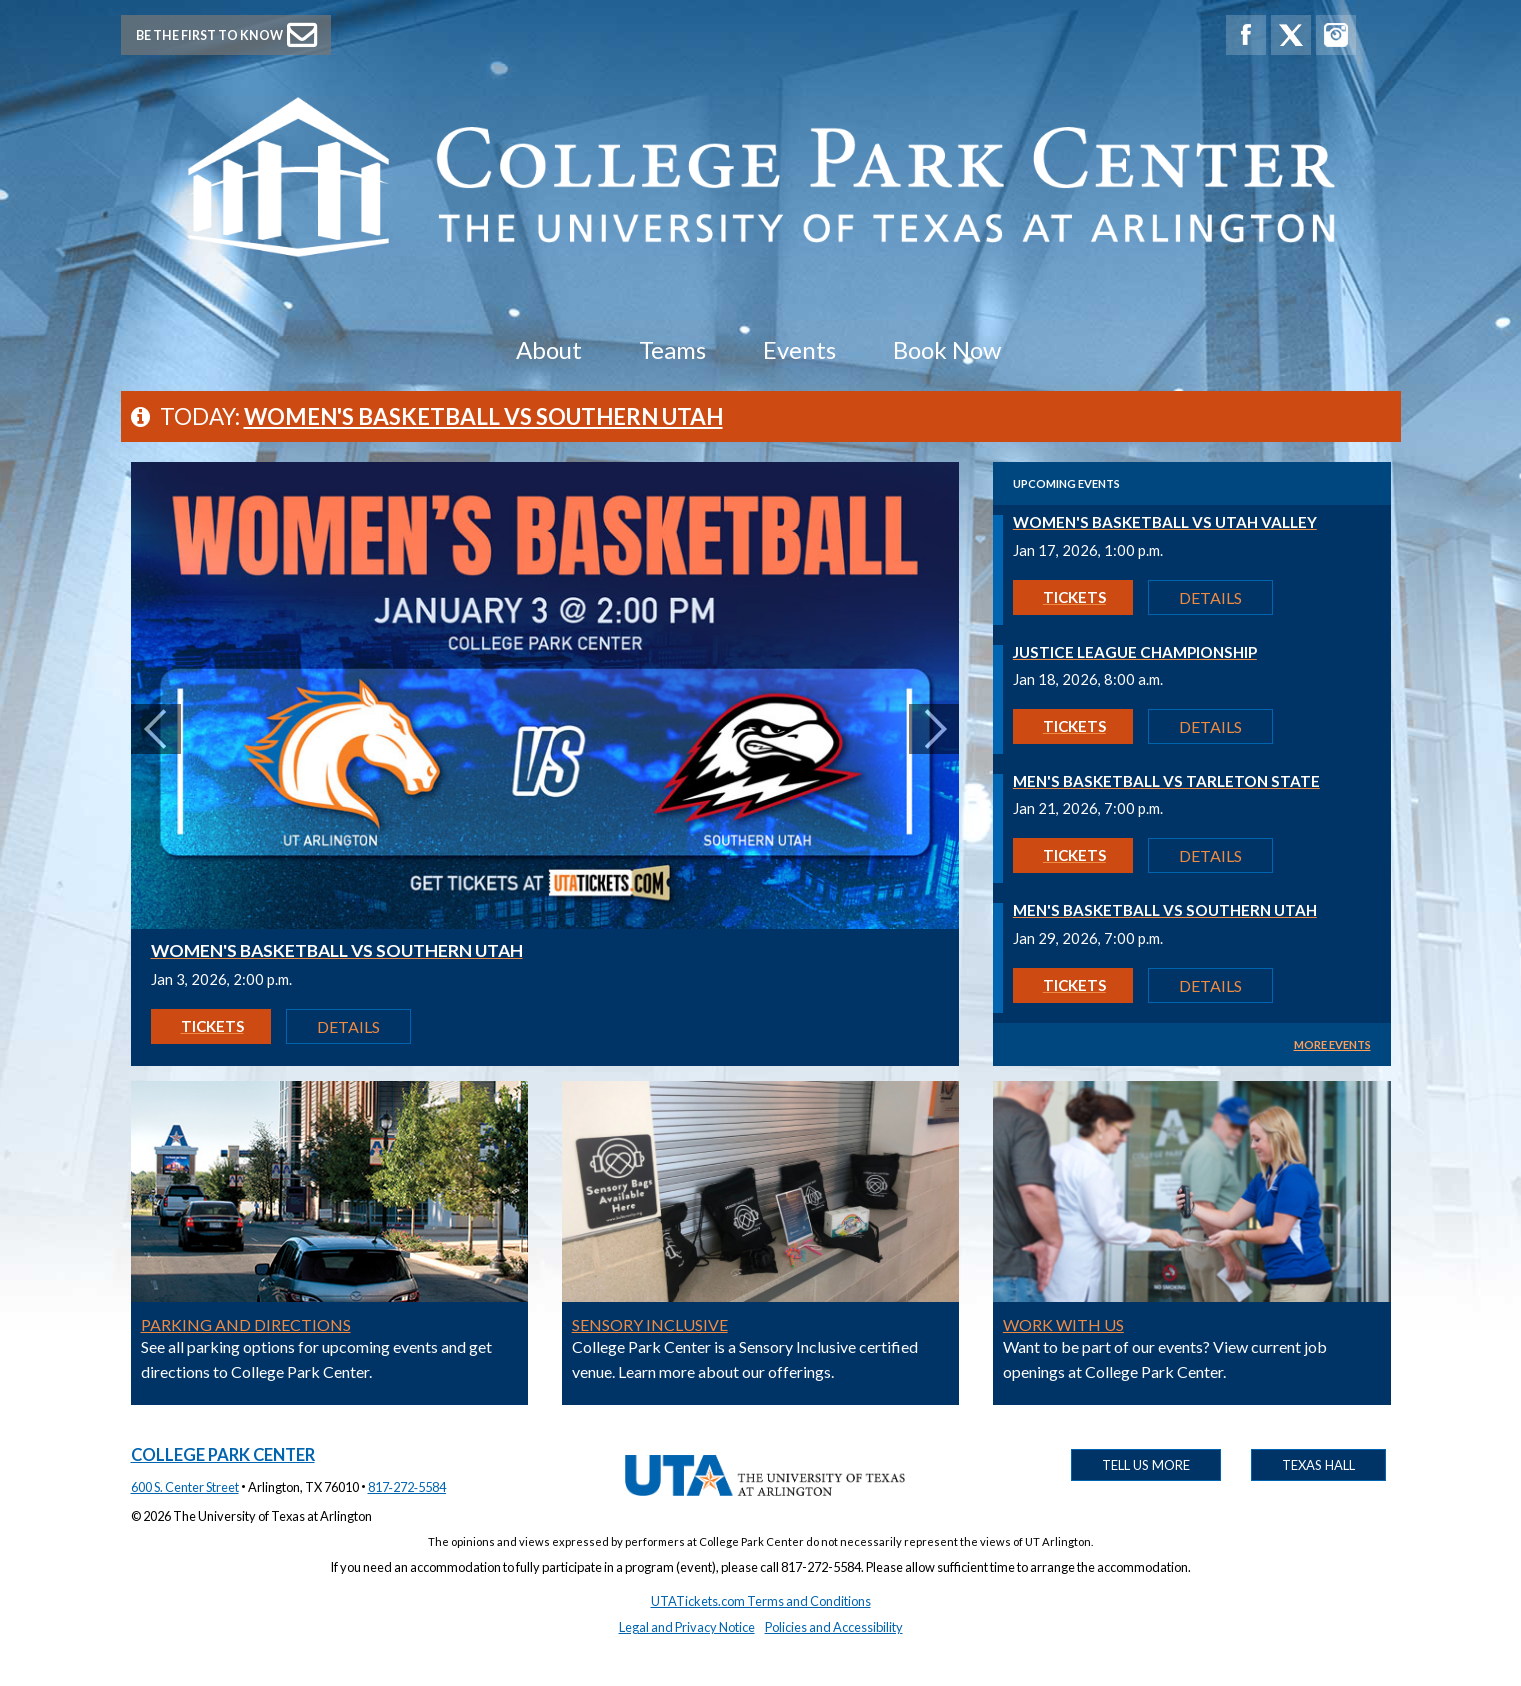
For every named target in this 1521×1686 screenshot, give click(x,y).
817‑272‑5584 (407, 1487)
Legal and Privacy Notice (687, 1627)
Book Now (947, 349)
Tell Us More (1146, 1465)
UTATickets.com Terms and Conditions (761, 1601)
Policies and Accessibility (834, 1627)
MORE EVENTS (1332, 1044)
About (549, 349)
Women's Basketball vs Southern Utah (483, 416)
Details (348, 1026)
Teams (672, 349)
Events (799, 349)
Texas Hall (1318, 1465)
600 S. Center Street (185, 1487)
